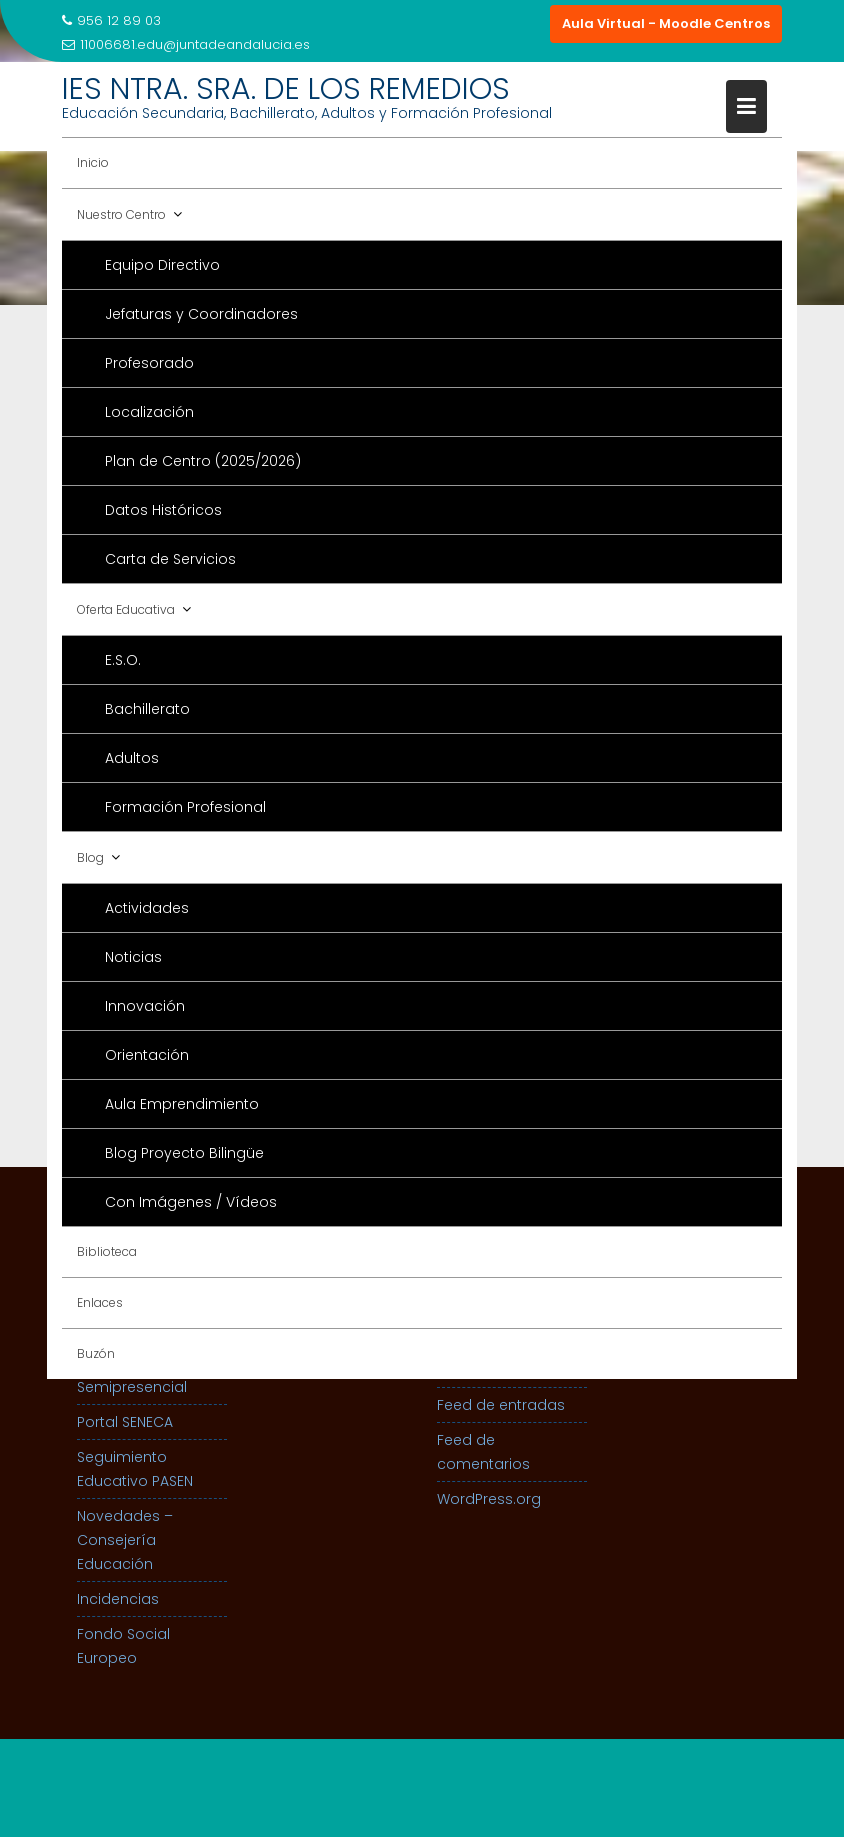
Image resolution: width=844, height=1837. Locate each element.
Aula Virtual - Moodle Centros (666, 23)
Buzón (96, 1353)
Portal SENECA (125, 1422)
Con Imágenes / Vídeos (191, 1202)
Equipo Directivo (162, 265)
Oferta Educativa (126, 609)
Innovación (145, 1006)
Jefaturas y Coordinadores (201, 314)
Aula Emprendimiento (182, 1104)
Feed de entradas (501, 1405)
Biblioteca (107, 1251)
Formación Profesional (185, 807)
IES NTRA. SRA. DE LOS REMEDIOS (286, 89)
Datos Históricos (163, 510)
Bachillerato (147, 709)
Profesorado (149, 363)
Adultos (132, 758)
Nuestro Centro (121, 214)
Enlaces (100, 1302)
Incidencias (118, 1599)
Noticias (133, 957)
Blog (90, 857)
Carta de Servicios (170, 559)
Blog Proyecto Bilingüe (184, 1153)
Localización (149, 412)
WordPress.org (489, 1499)
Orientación (147, 1055)
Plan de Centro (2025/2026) (203, 461)
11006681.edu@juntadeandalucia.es (186, 44)
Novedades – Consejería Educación (125, 1540)
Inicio (93, 162)
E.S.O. (123, 660)
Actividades (147, 908)
